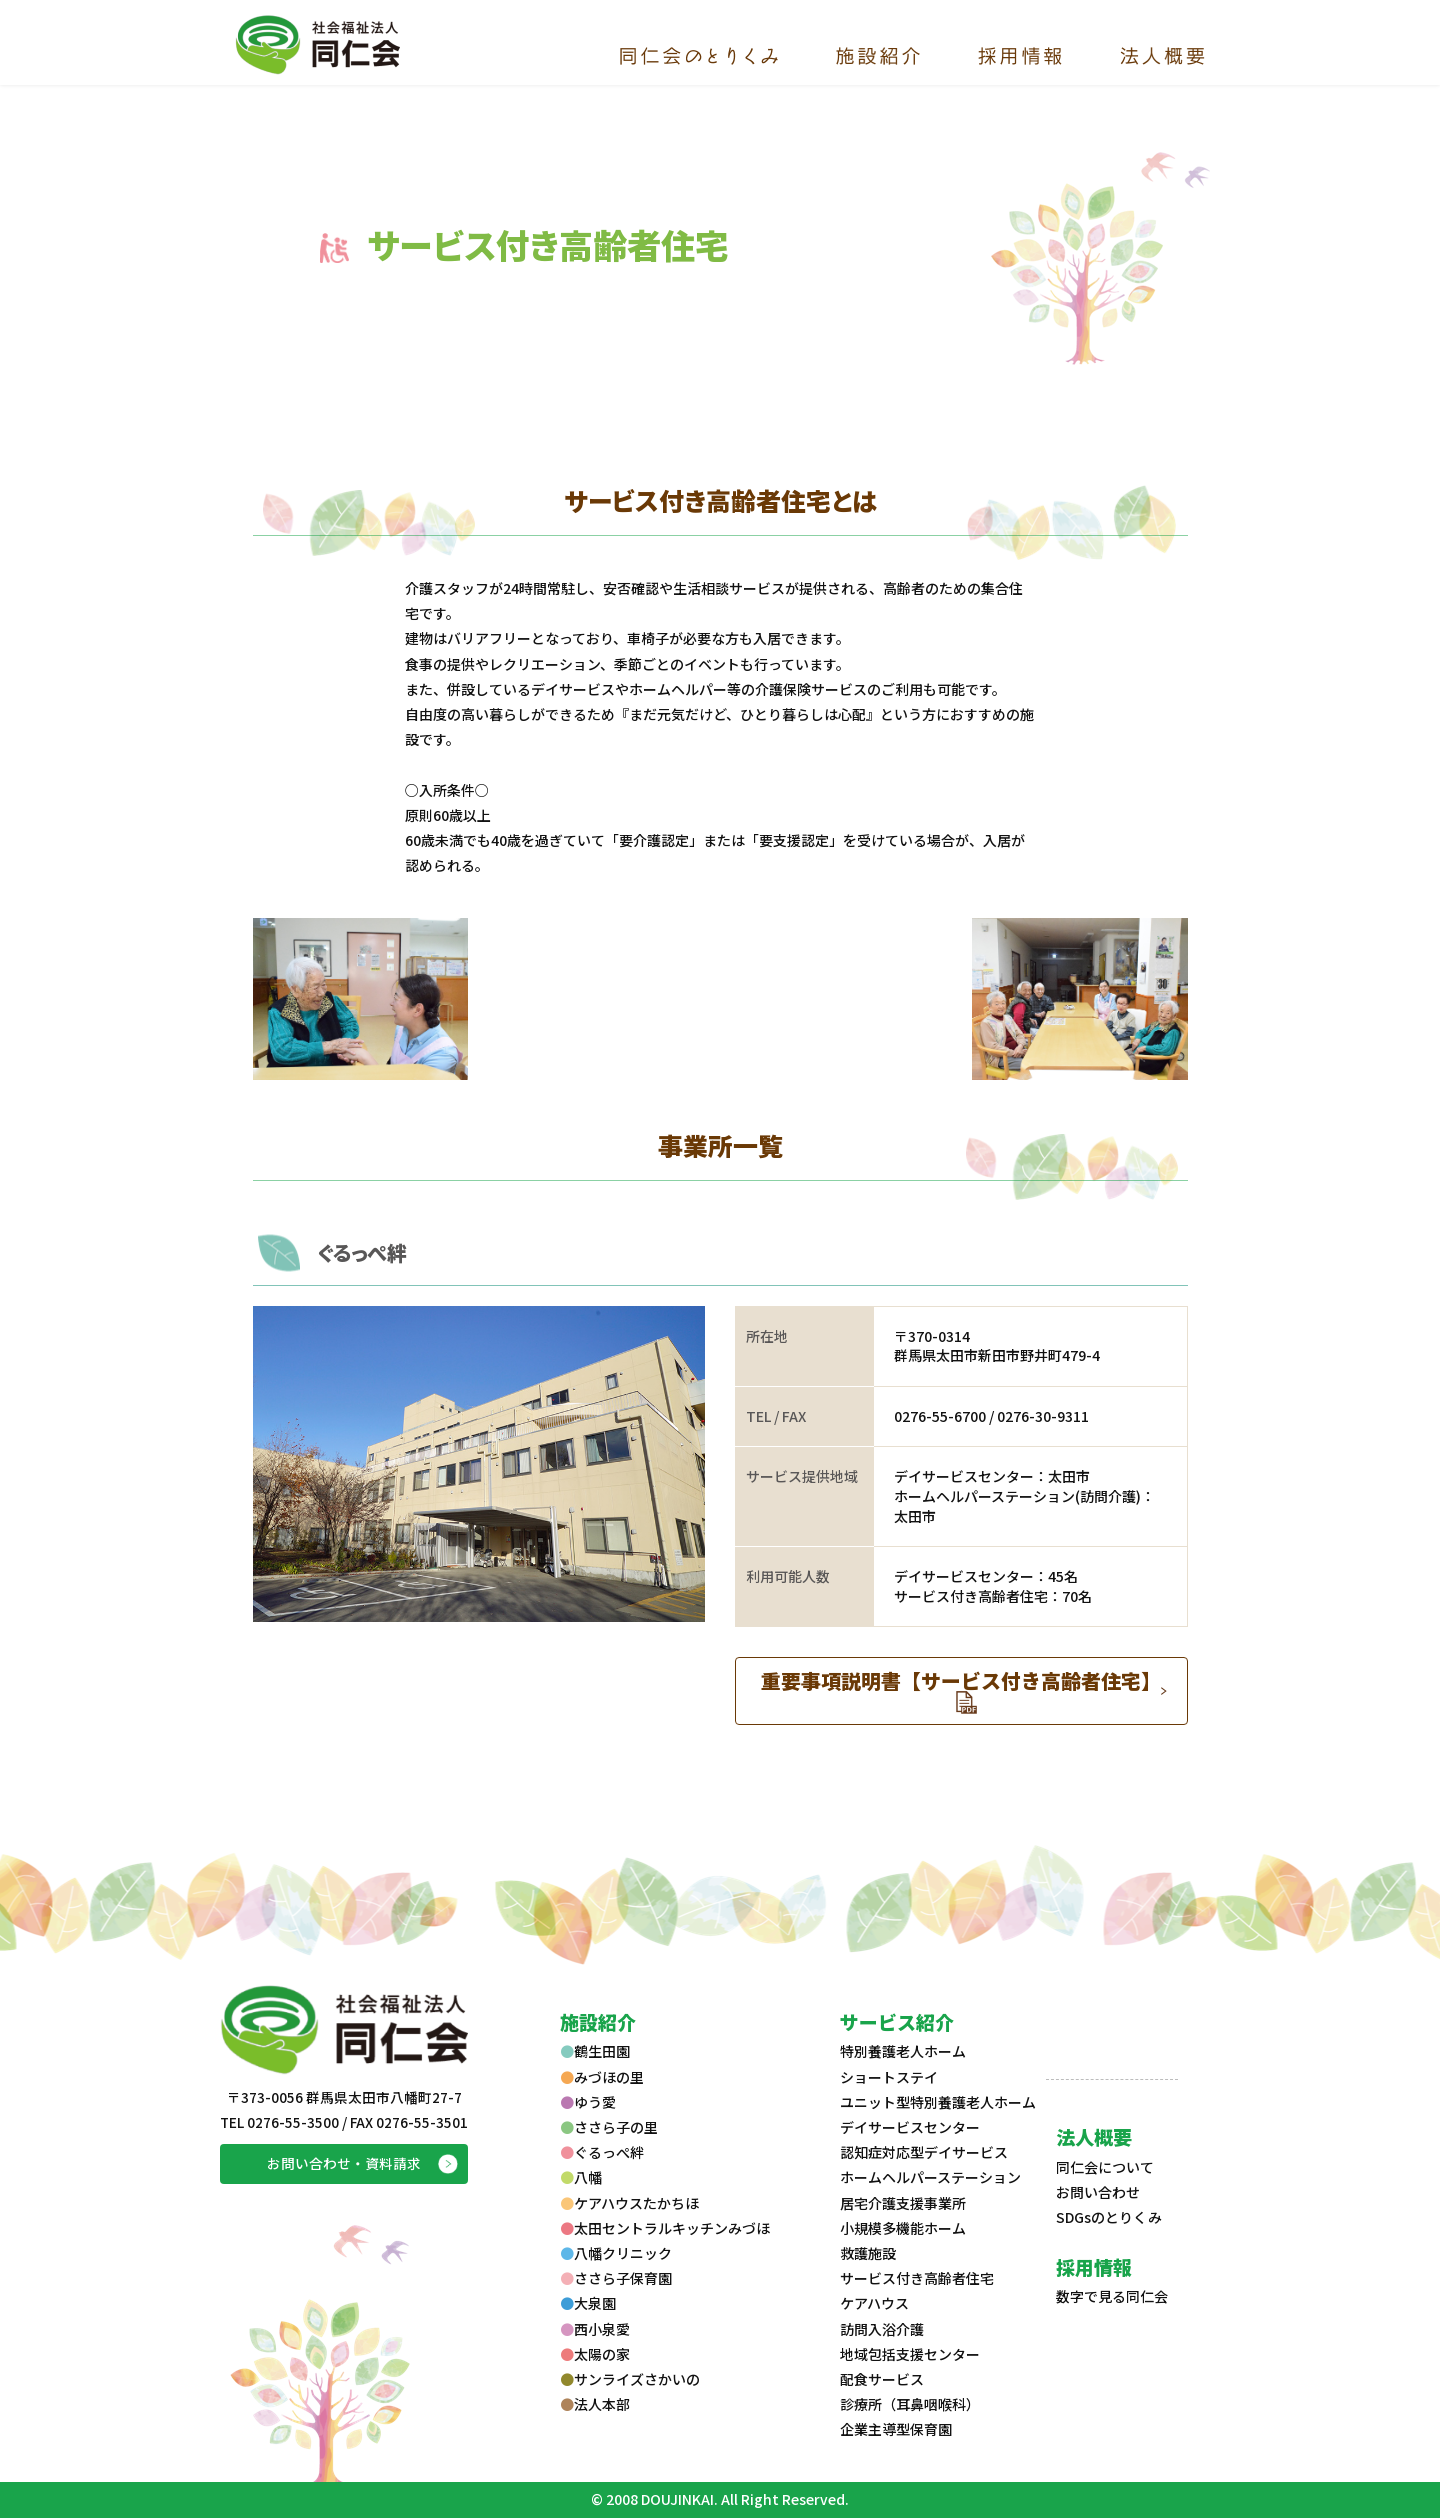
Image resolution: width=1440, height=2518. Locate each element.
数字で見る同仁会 (1112, 2296)
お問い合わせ (1098, 2192)
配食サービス (882, 2379)
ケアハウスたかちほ (629, 2203)
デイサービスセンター (910, 2127)
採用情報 (1094, 2266)
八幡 (581, 2177)
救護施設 (868, 2253)
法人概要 (1094, 2136)
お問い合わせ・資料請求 (344, 2163)
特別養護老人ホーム (903, 2051)
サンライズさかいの (630, 2379)
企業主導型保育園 (896, 2429)
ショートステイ (889, 2077)
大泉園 (588, 2303)
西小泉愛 (595, 2329)
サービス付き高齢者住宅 (917, 2278)
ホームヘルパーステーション (930, 2177)
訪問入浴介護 (882, 2329)
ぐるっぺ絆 (362, 1252)
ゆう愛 (588, 2102)
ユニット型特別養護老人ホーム (938, 2102)
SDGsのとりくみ (1109, 2217)
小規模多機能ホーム (903, 2228)
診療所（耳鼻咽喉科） (910, 2404)
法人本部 (595, 2404)
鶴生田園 (595, 2051)
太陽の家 (595, 2354)
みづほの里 (602, 2077)
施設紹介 (598, 2021)
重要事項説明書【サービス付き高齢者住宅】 (961, 1680)
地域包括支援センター (910, 2354)
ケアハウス (874, 2303)
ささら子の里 (609, 2127)
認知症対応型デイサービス (924, 2152)
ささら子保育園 (616, 2278)
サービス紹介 (897, 2021)
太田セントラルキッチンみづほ (665, 2228)
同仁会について (1105, 2167)
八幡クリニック (616, 2253)
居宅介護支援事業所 (903, 2203)
